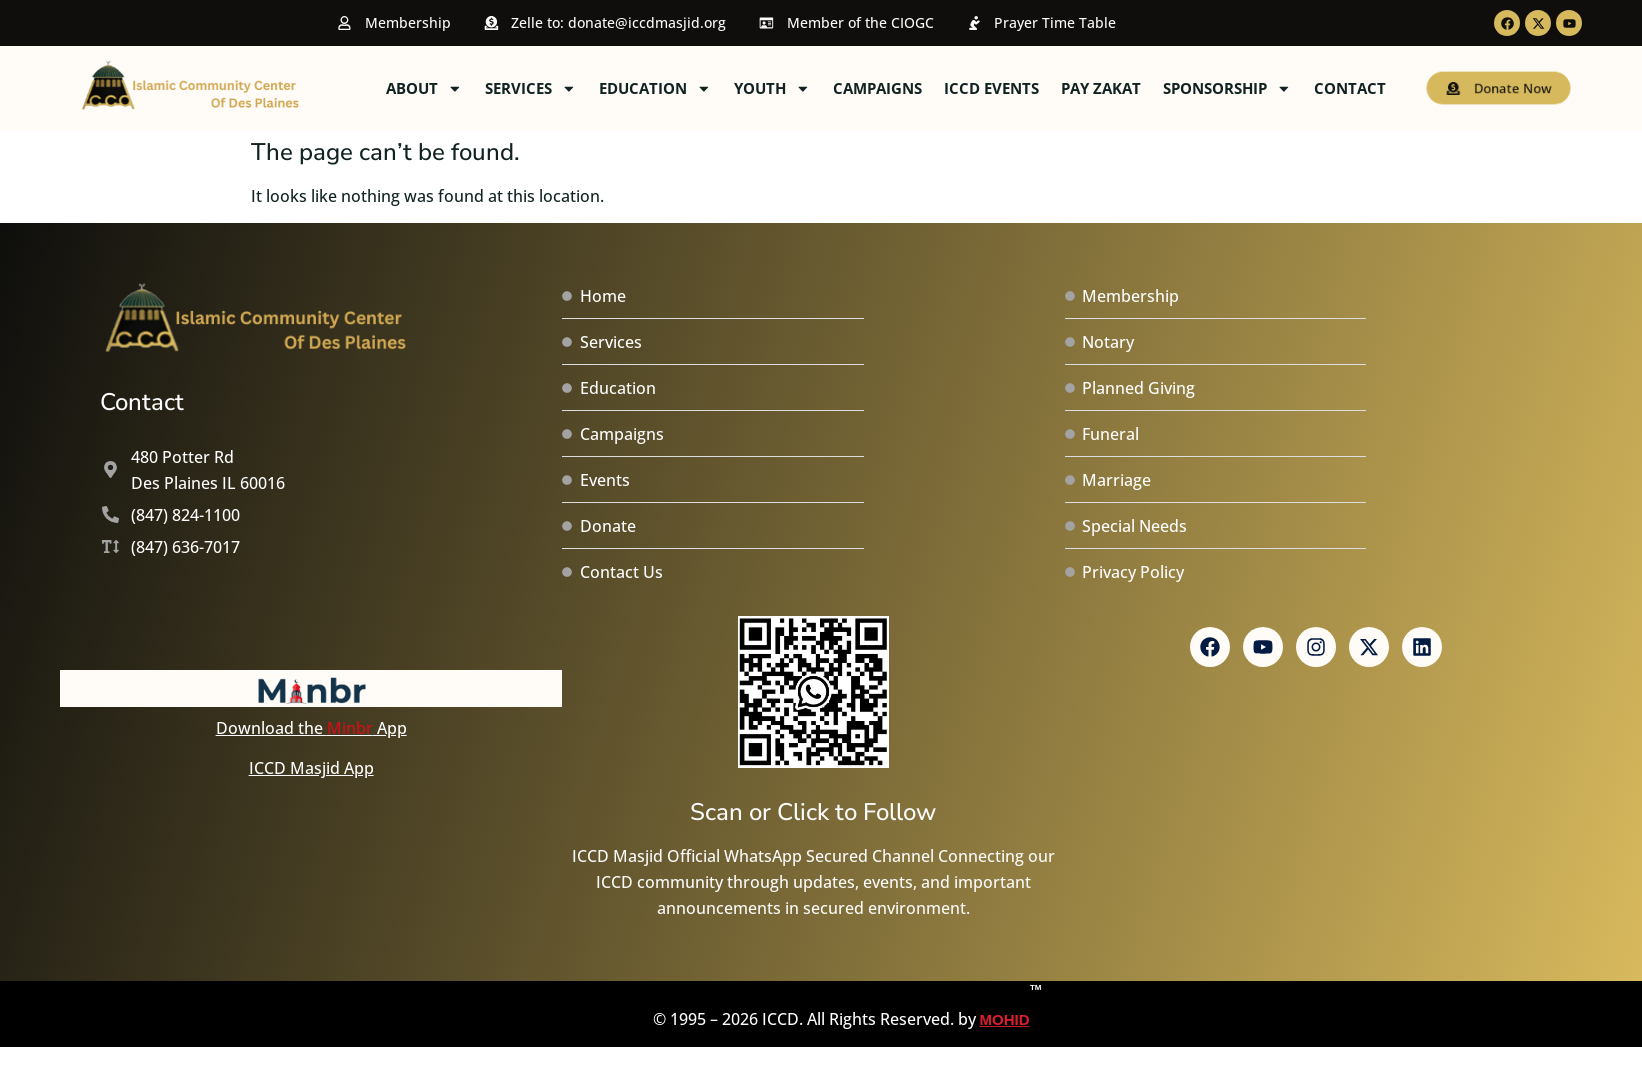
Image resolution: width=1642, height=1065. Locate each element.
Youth (921, 88)
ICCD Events (1140, 88)
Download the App (311, 728)
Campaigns (1026, 88)
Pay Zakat (1250, 88)
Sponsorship (1376, 88)
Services (680, 88)
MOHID (1005, 1004)
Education (804, 88)
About (573, 88)
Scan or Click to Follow (813, 812)
